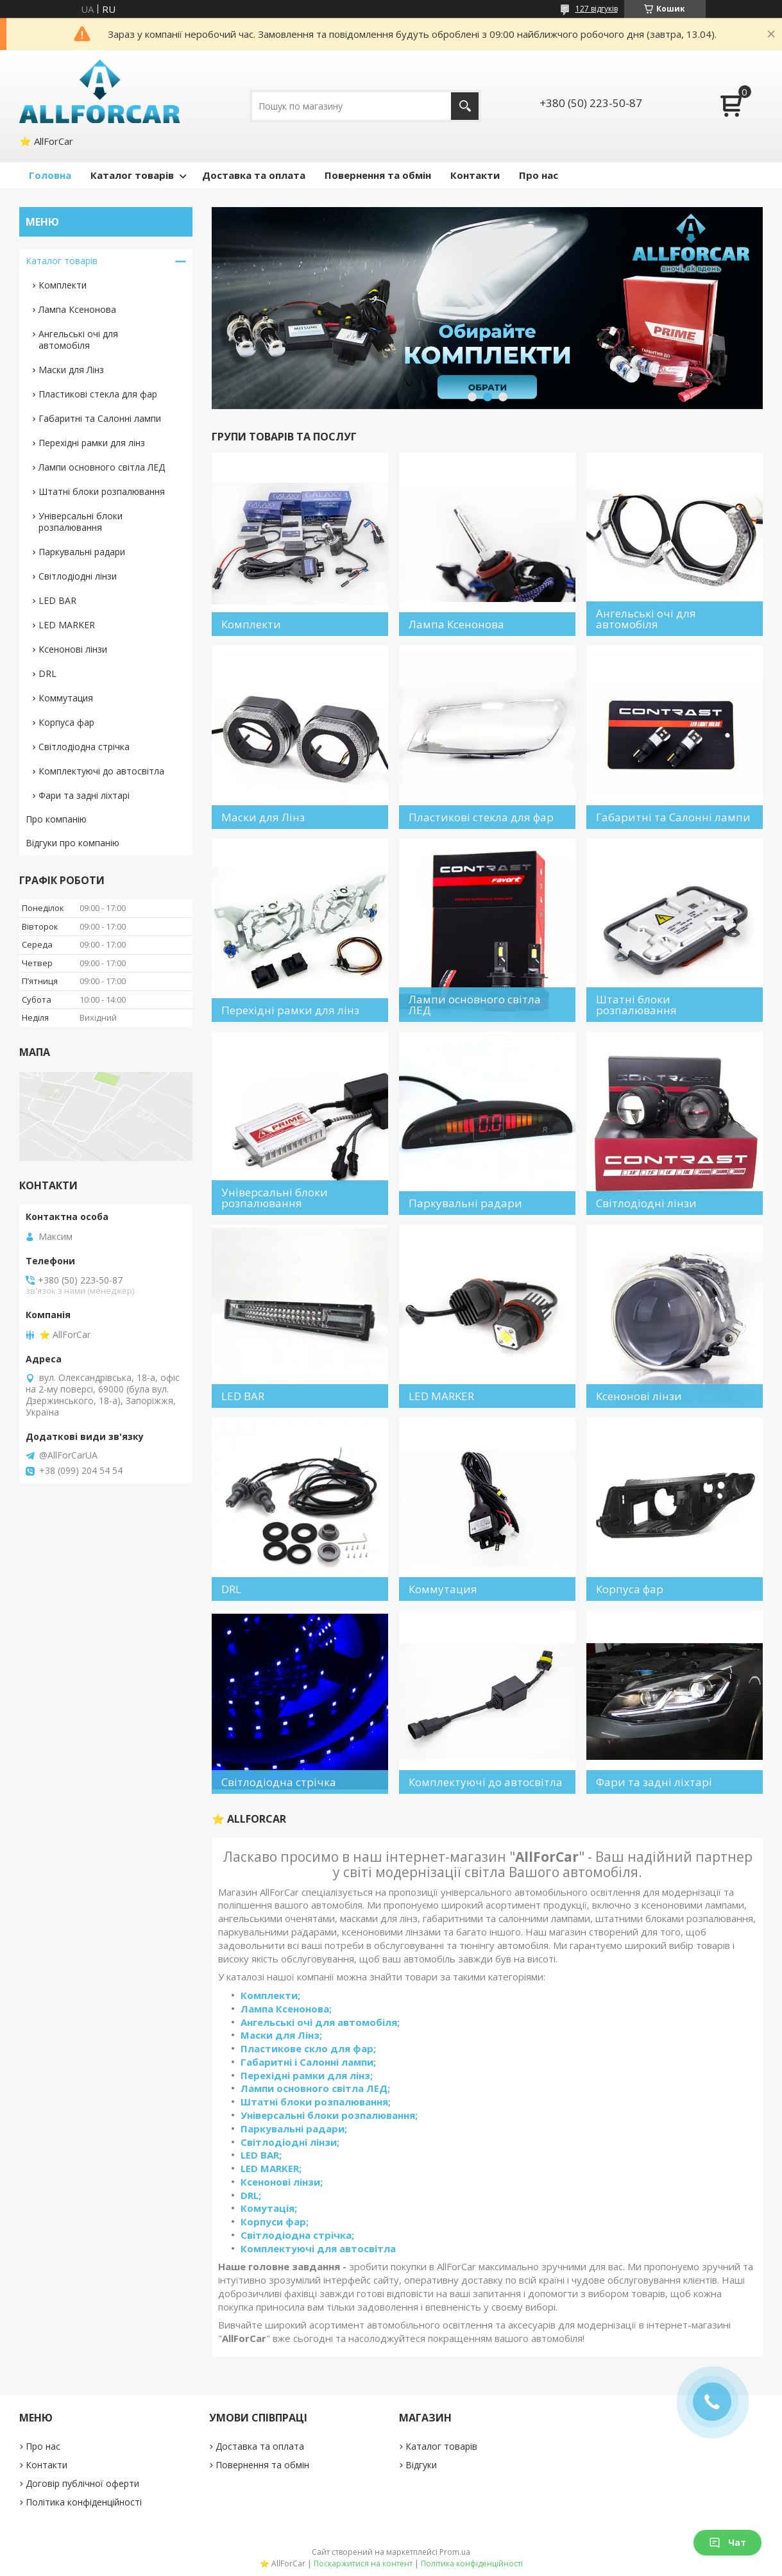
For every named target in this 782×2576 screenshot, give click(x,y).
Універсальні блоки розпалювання (80, 521)
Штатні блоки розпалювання (101, 491)
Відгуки (421, 2465)
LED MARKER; (271, 2168)
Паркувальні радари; (294, 2128)
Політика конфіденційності (84, 2502)
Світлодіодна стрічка (84, 746)
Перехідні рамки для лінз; (307, 2075)
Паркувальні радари (81, 552)
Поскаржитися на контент (363, 2563)
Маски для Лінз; (281, 2034)
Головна (50, 175)
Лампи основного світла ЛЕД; (315, 2088)
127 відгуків (596, 8)
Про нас (538, 175)
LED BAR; (261, 2154)
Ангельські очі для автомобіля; (320, 2022)
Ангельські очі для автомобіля (78, 339)
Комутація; (269, 2208)
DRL (47, 673)
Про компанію (56, 819)
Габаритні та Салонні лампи (99, 418)
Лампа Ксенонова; (286, 2008)
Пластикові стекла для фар (97, 394)
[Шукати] (465, 106)
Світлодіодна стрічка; (297, 2235)
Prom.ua (454, 2552)
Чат (727, 2542)
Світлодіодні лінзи (77, 576)
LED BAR (57, 600)
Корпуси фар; (275, 2221)
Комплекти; (270, 1995)
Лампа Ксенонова (77, 309)
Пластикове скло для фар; (308, 2048)
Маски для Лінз (71, 370)
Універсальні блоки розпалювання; (329, 2115)
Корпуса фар (66, 722)
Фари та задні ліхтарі (84, 795)
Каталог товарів (132, 175)
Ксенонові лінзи (72, 649)
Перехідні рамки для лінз (91, 443)
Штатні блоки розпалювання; (316, 2101)
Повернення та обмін (378, 175)
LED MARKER (66, 625)
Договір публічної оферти (82, 2483)
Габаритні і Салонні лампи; (308, 2061)
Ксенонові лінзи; (282, 2181)
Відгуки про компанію (72, 843)
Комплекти (62, 285)
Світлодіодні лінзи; (290, 2142)
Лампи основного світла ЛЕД (101, 467)
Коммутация (65, 698)
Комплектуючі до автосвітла (101, 771)
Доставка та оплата (253, 175)
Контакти (475, 175)
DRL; (251, 2195)
